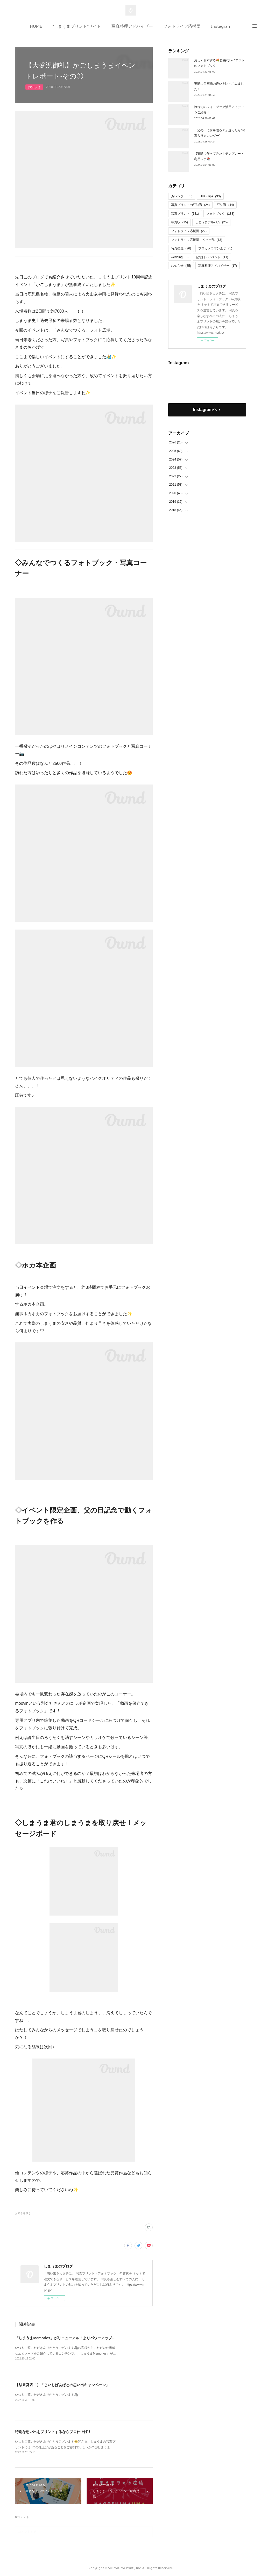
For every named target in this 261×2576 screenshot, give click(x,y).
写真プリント (185, 213)
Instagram (221, 26)
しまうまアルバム (211, 222)
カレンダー (182, 196)
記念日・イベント (212, 257)
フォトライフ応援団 (182, 26)
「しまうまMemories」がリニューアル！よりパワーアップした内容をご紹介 (78, 2338)
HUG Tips (210, 196)
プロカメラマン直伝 (215, 248)
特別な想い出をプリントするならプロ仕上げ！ (53, 2432)
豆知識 (225, 205)
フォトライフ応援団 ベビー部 (196, 240)
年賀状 (179, 222)
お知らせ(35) (22, 2213)
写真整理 (181, 248)
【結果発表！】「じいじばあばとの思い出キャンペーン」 (62, 2385)
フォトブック (220, 213)
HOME (36, 26)
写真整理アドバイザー (132, 26)
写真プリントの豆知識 (190, 205)
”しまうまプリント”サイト (76, 26)
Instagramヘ (205, 409)
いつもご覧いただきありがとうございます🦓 (46, 2395)
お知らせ (34, 87)
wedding (179, 257)
